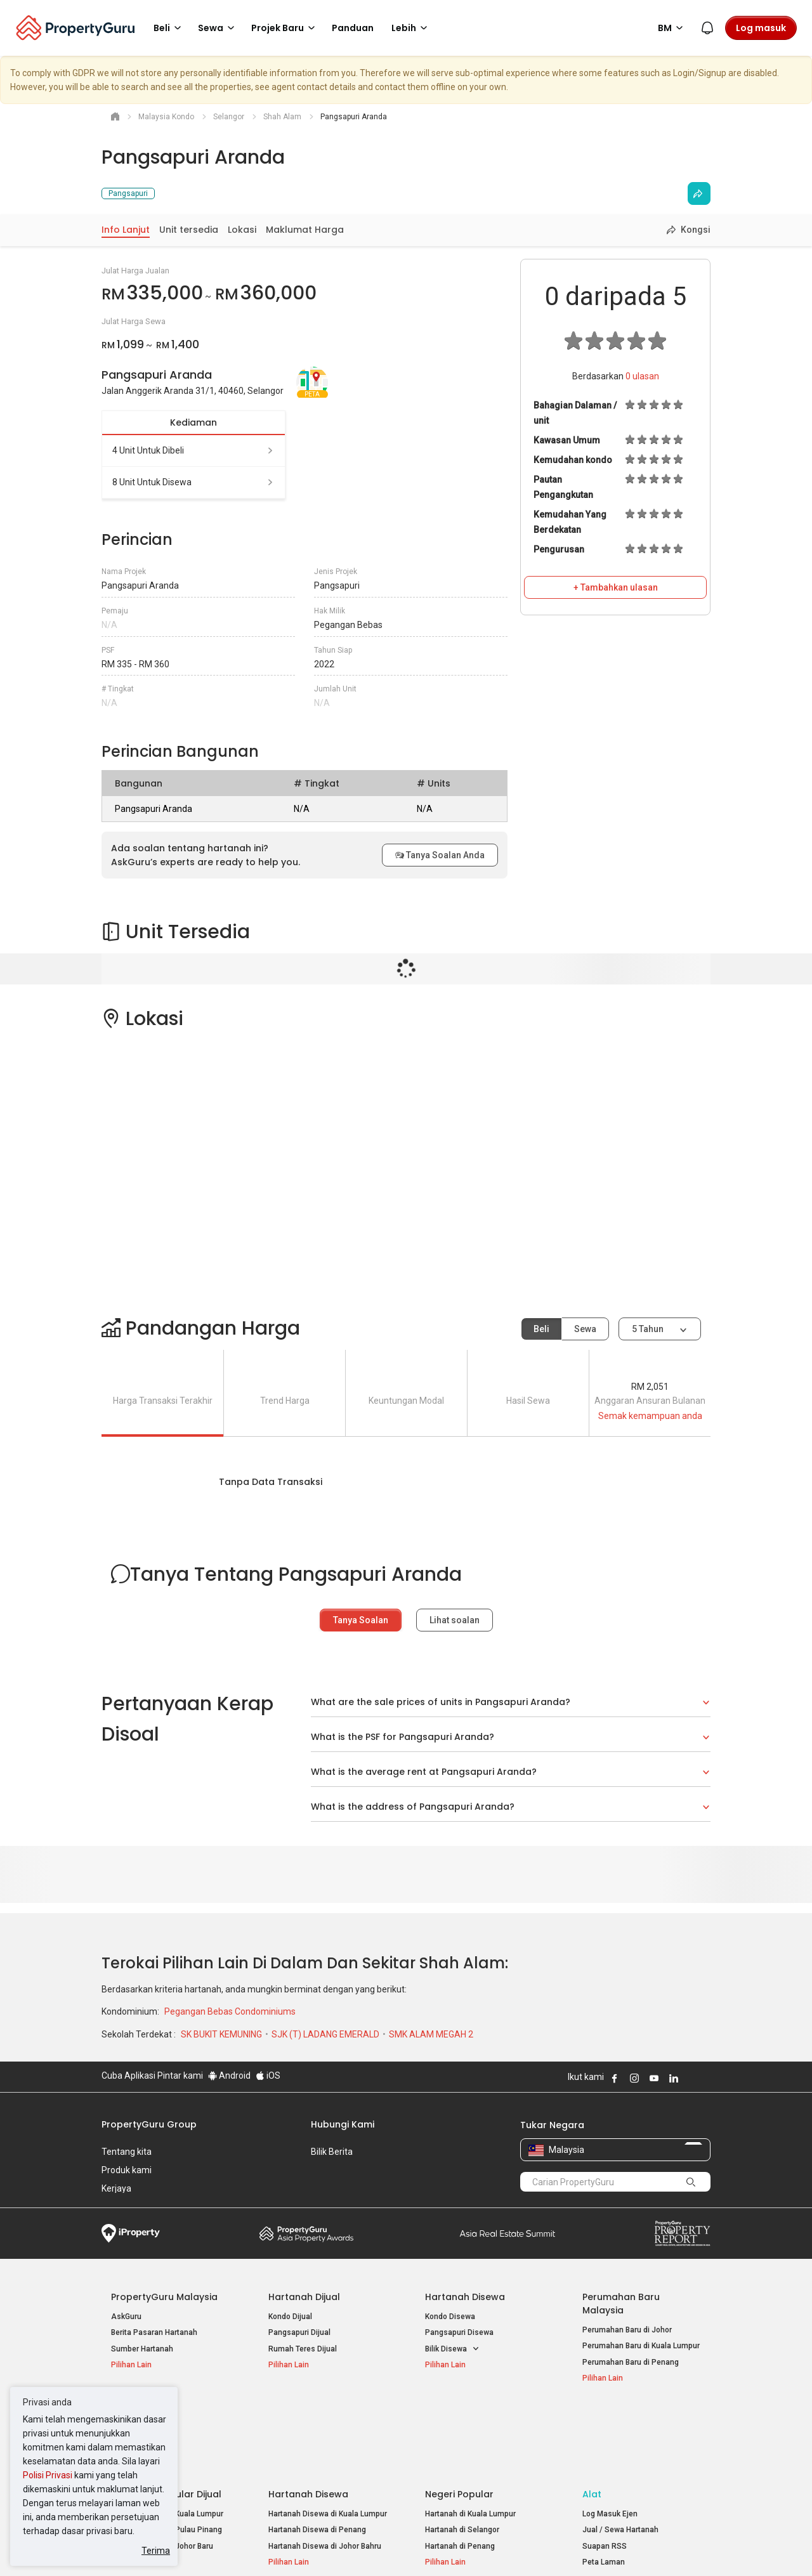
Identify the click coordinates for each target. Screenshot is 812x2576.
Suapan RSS (604, 2472)
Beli (541, 1329)
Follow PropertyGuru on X (691, 2078)
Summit (507, 2233)
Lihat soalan (454, 1620)
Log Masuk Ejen (610, 2439)
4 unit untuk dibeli (193, 450)
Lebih (411, 28)
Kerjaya (116, 2188)
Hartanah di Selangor (462, 2456)
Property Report (682, 2233)
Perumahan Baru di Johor (627, 2329)
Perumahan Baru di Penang (630, 2362)
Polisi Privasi (47, 2475)
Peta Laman (603, 2488)
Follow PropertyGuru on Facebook (614, 2078)
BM (672, 28)
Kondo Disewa (450, 2316)
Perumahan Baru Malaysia (621, 2304)
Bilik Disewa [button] (452, 2349)
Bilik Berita (332, 2152)
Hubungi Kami (342, 2124)
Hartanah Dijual (304, 2297)
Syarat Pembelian (395, 2547)
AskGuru (126, 2316)
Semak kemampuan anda (650, 1416)
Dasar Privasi (319, 2547)
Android (229, 2075)
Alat (591, 2420)
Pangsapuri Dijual (299, 2332)
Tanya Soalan (360, 1620)
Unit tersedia (188, 229)
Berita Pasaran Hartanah (154, 2332)
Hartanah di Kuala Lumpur (470, 2439)
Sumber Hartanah (142, 2348)
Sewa (585, 1329)
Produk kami (127, 2170)
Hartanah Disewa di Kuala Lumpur (327, 2439)
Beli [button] (169, 28)
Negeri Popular (459, 2420)
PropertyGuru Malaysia (164, 2297)
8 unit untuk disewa (193, 482)
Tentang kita (127, 2152)
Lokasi (242, 229)
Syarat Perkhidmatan (235, 2547)
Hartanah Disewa (465, 2297)
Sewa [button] (218, 28)
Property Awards (306, 2233)
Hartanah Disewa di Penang (317, 2456)
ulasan (642, 376)
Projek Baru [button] (285, 28)
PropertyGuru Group (149, 2124)
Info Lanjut (126, 229)
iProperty (131, 2233)
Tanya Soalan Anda (440, 855)
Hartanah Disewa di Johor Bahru (324, 2472)
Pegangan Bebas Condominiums (230, 2011)
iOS (268, 2075)
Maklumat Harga (305, 229)
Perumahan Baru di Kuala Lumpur (641, 2345)
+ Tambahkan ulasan (615, 587)
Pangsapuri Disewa (459, 2332)
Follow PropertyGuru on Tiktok (705, 2078)
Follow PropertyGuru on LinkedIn (673, 2078)
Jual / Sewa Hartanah (620, 2456)
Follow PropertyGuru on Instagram (634, 2078)
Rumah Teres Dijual (302, 2348)
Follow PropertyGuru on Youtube (654, 2078)
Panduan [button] (353, 28)
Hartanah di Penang (460, 2472)
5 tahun (648, 1329)
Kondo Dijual (290, 2316)
